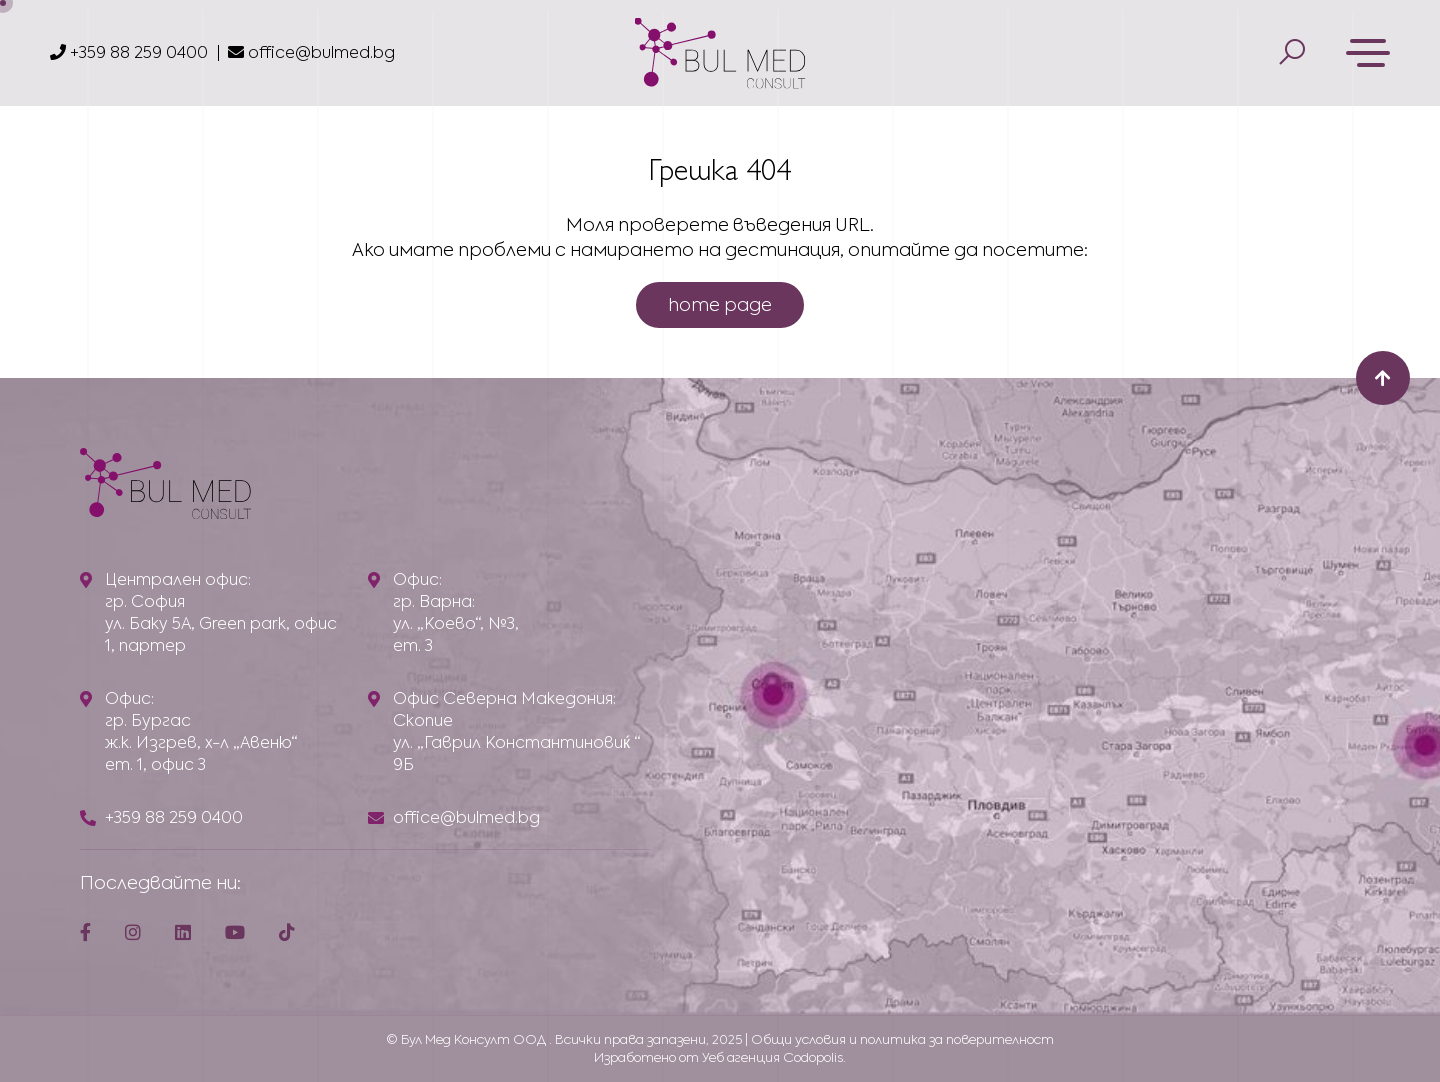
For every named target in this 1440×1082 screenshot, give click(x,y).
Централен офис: (178, 579)
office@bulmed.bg (311, 52)
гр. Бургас (148, 720)
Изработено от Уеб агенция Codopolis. (720, 1057)
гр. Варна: (434, 601)
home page (720, 304)
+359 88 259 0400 (129, 52)
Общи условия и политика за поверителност (902, 1039)
